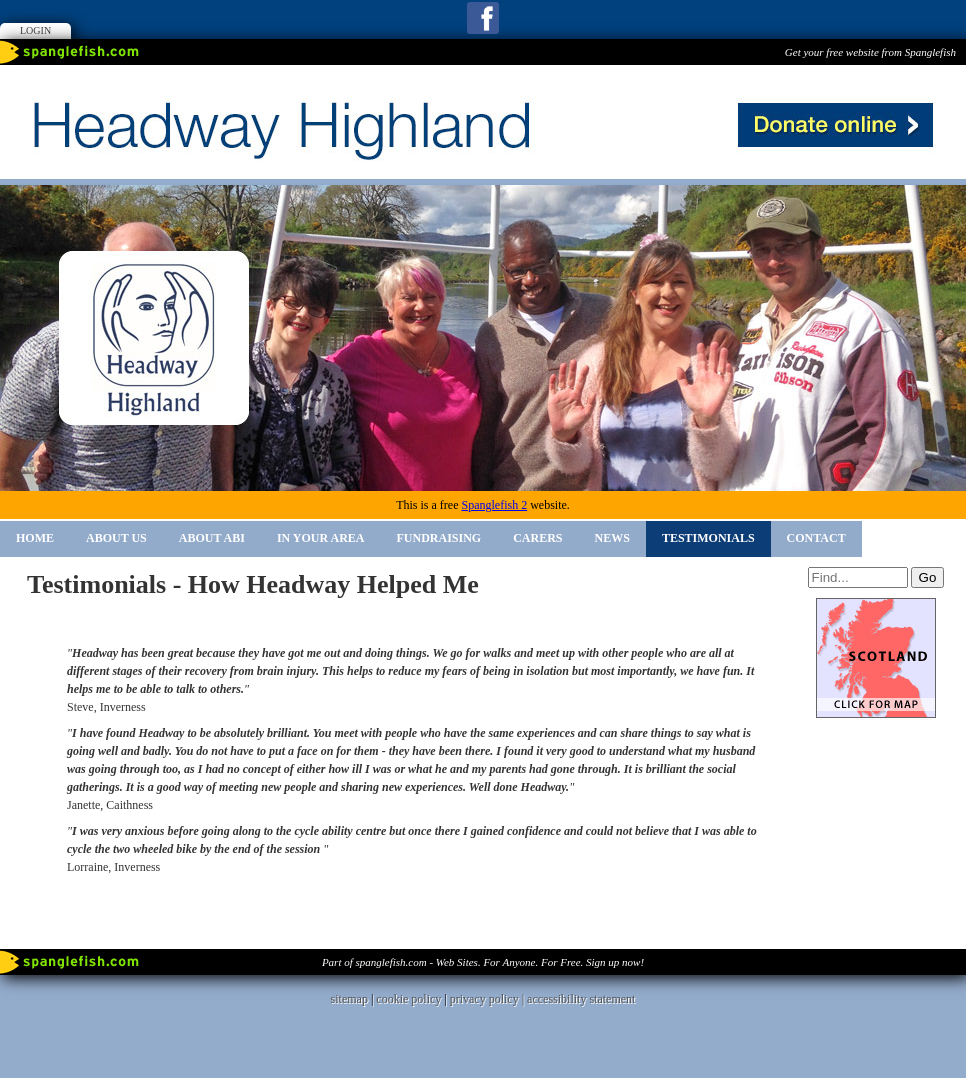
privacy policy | (488, 999)
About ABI (212, 538)
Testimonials (708, 538)
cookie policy (408, 999)
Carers (537, 538)
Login (35, 30)
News (612, 538)
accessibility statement (581, 999)
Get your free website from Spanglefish (870, 52)
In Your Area (321, 538)
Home (35, 538)
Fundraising (439, 538)
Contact (816, 538)
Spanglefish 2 (494, 505)
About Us (116, 538)
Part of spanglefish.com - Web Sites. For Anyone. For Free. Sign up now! (483, 962)
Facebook (483, 18)
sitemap (349, 999)
